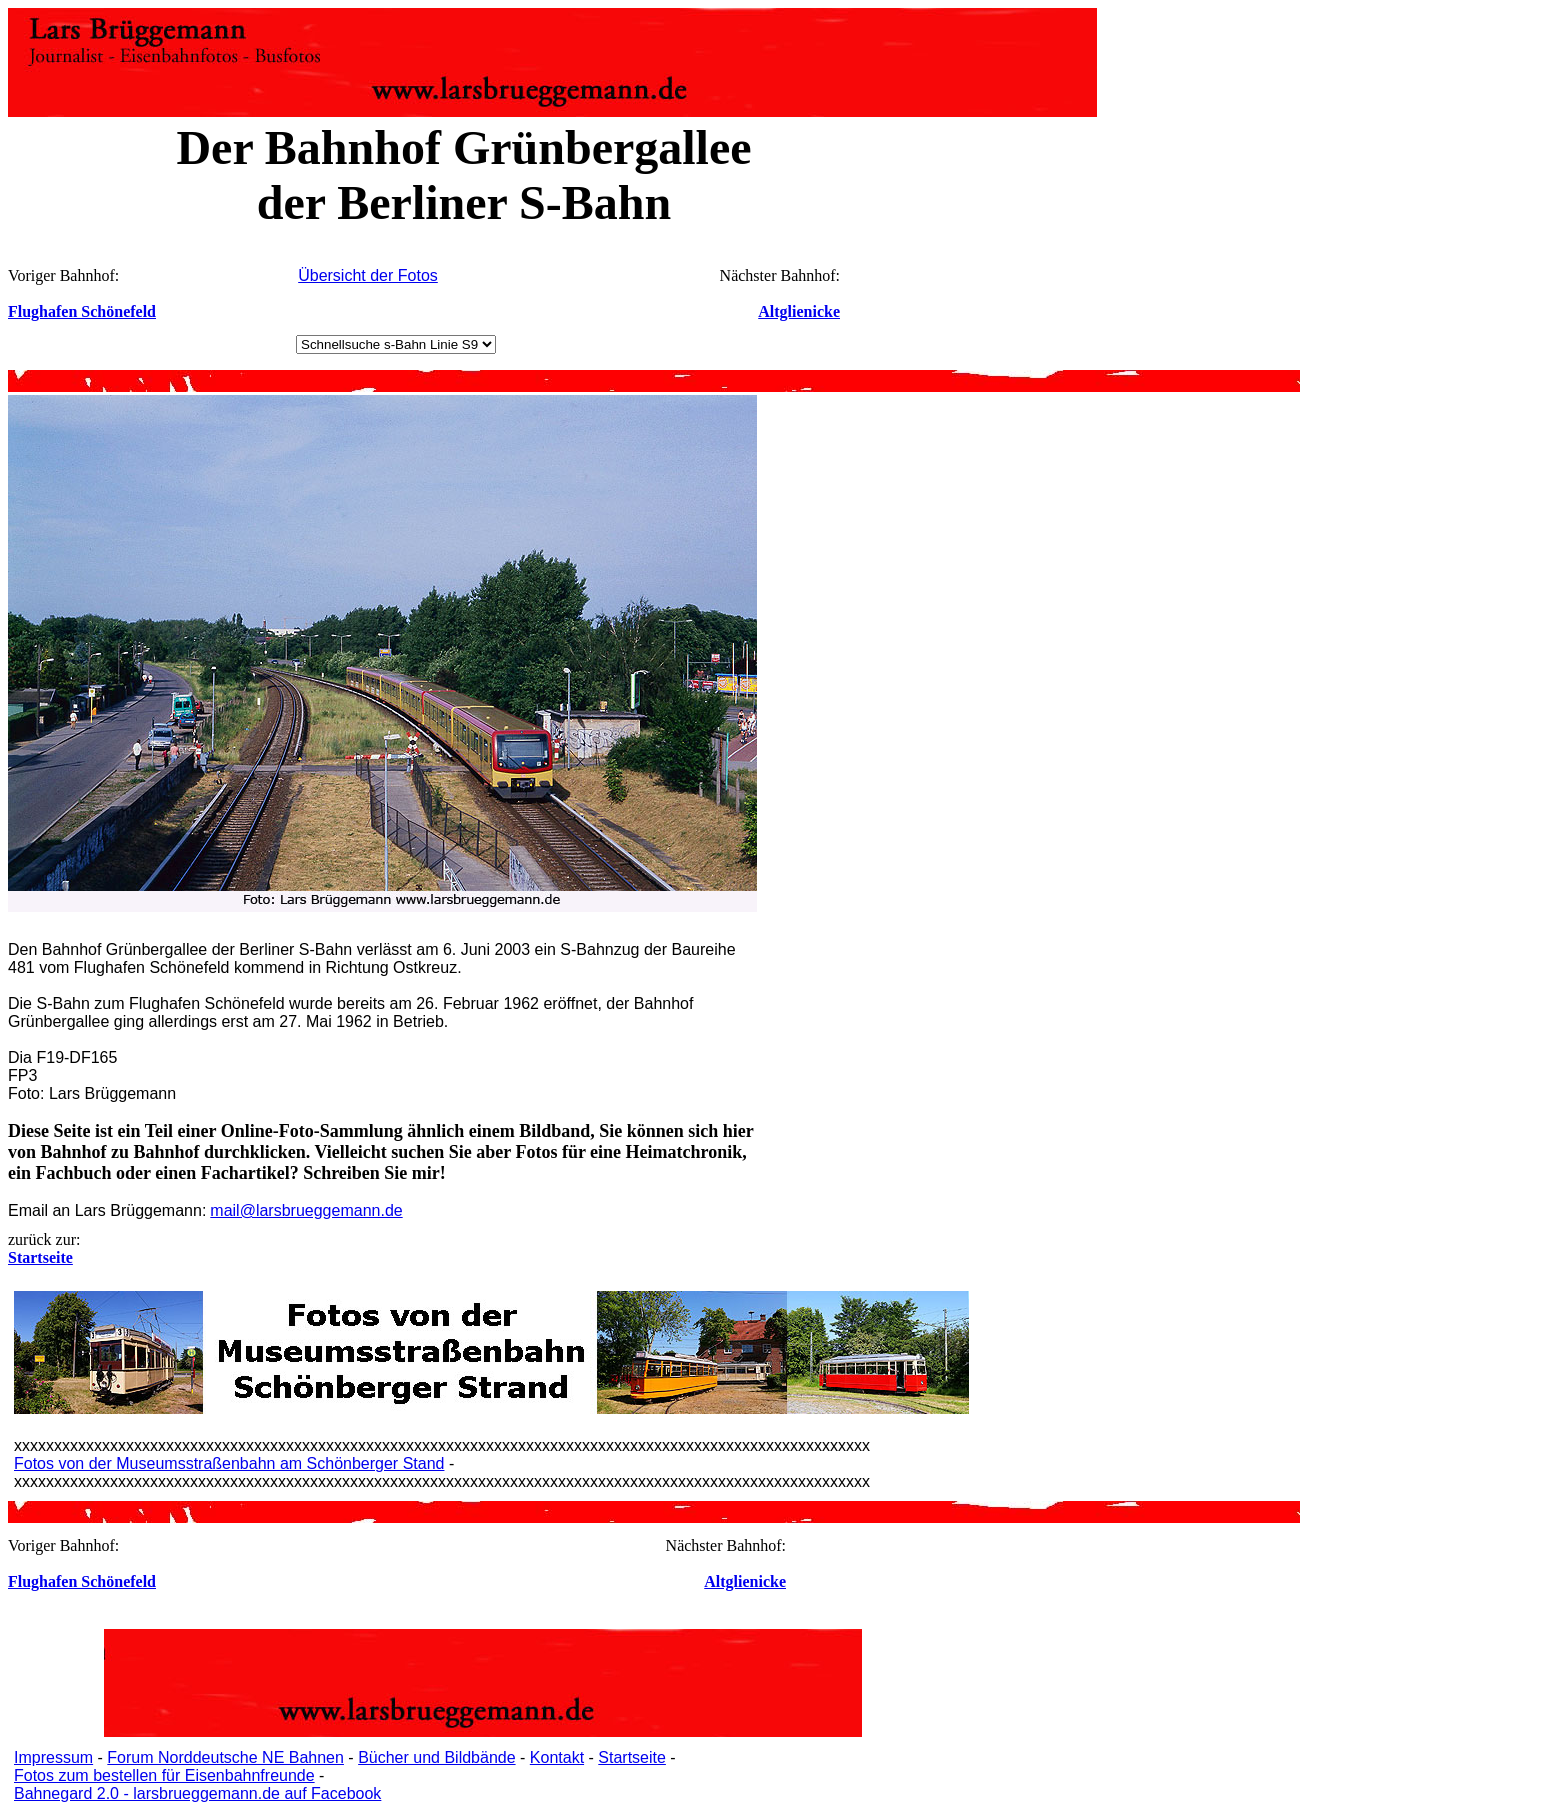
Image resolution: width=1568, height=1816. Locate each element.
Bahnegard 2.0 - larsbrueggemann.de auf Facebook (197, 1793)
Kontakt (557, 1757)
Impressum (53, 1757)
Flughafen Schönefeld (82, 311)
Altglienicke (799, 311)
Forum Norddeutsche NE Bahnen (225, 1757)
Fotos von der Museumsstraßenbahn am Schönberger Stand (229, 1463)
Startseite (632, 1757)
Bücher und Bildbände (436, 1757)
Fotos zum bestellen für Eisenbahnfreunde (164, 1775)
